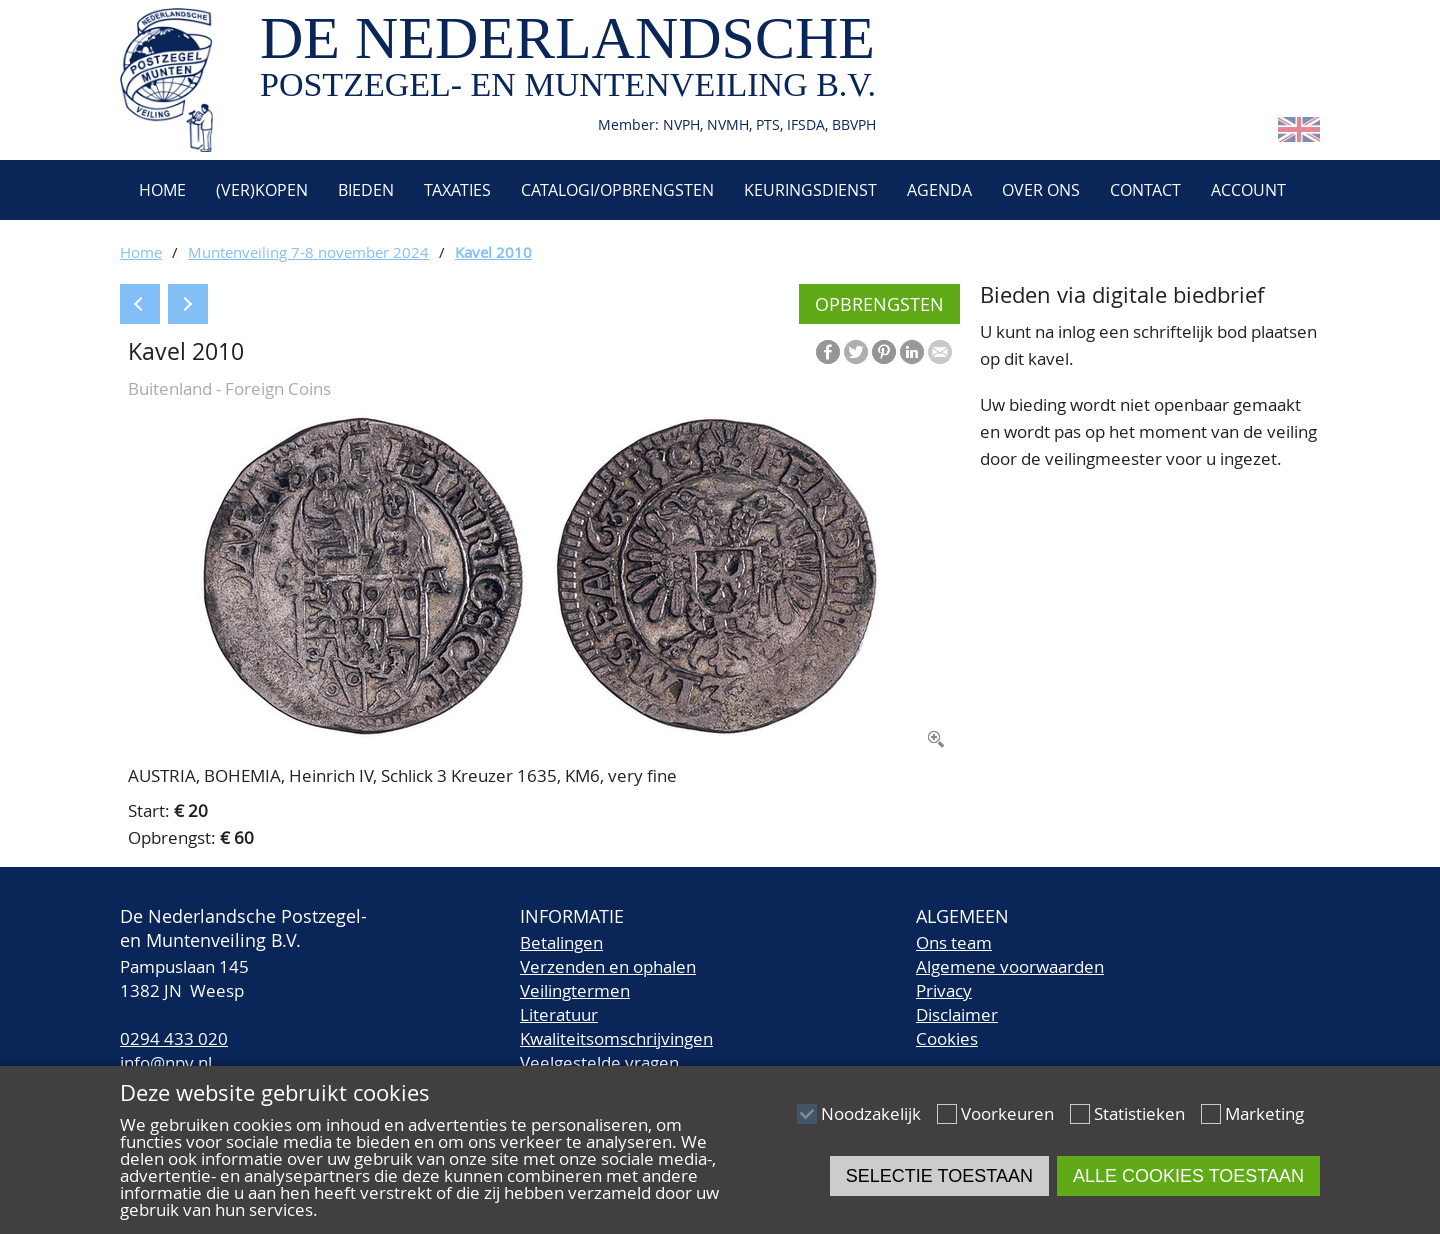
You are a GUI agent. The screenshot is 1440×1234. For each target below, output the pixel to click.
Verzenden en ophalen (608, 966)
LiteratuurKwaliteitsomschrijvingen (616, 1026)
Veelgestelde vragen (599, 1062)
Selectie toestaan (939, 1176)
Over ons (1041, 190)
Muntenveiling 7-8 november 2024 (308, 252)
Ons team (954, 942)
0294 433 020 (174, 1038)
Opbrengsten (879, 304)
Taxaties (457, 190)
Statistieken (1139, 1113)
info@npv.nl (166, 1062)
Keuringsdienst (810, 190)
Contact (1145, 190)
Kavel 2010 (493, 252)
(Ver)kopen (262, 190)
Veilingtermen (575, 990)
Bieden (366, 190)
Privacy (944, 990)
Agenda (939, 190)
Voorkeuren (1007, 1113)
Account (1248, 190)
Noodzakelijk (871, 1113)
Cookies (947, 1038)
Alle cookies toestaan (1188, 1176)
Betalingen (561, 942)
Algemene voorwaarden (1010, 966)
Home (160, 190)
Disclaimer (957, 1014)
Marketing (1264, 1113)
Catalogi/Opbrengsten (617, 190)
